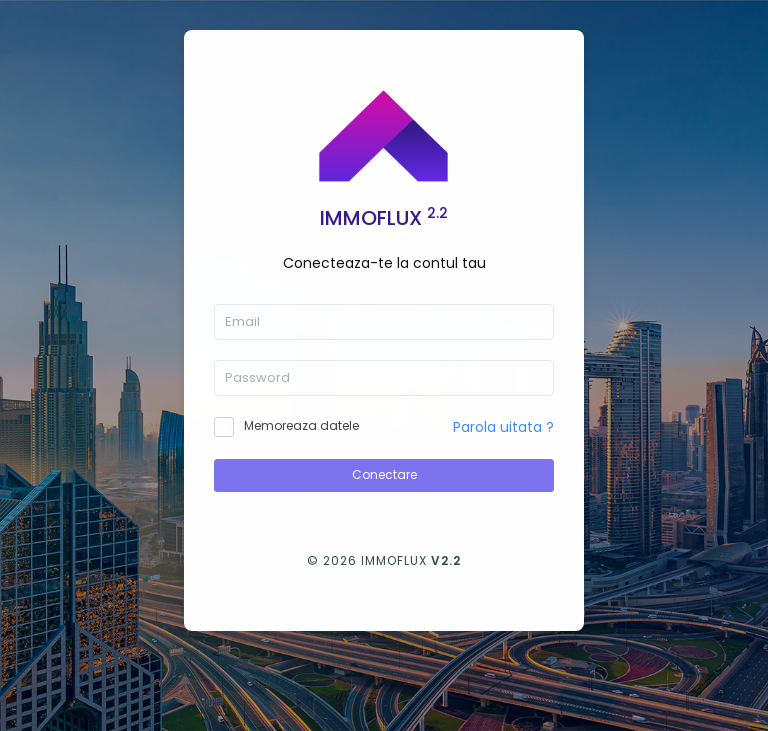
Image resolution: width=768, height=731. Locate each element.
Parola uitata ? (503, 427)
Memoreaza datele (301, 425)
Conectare (384, 474)
